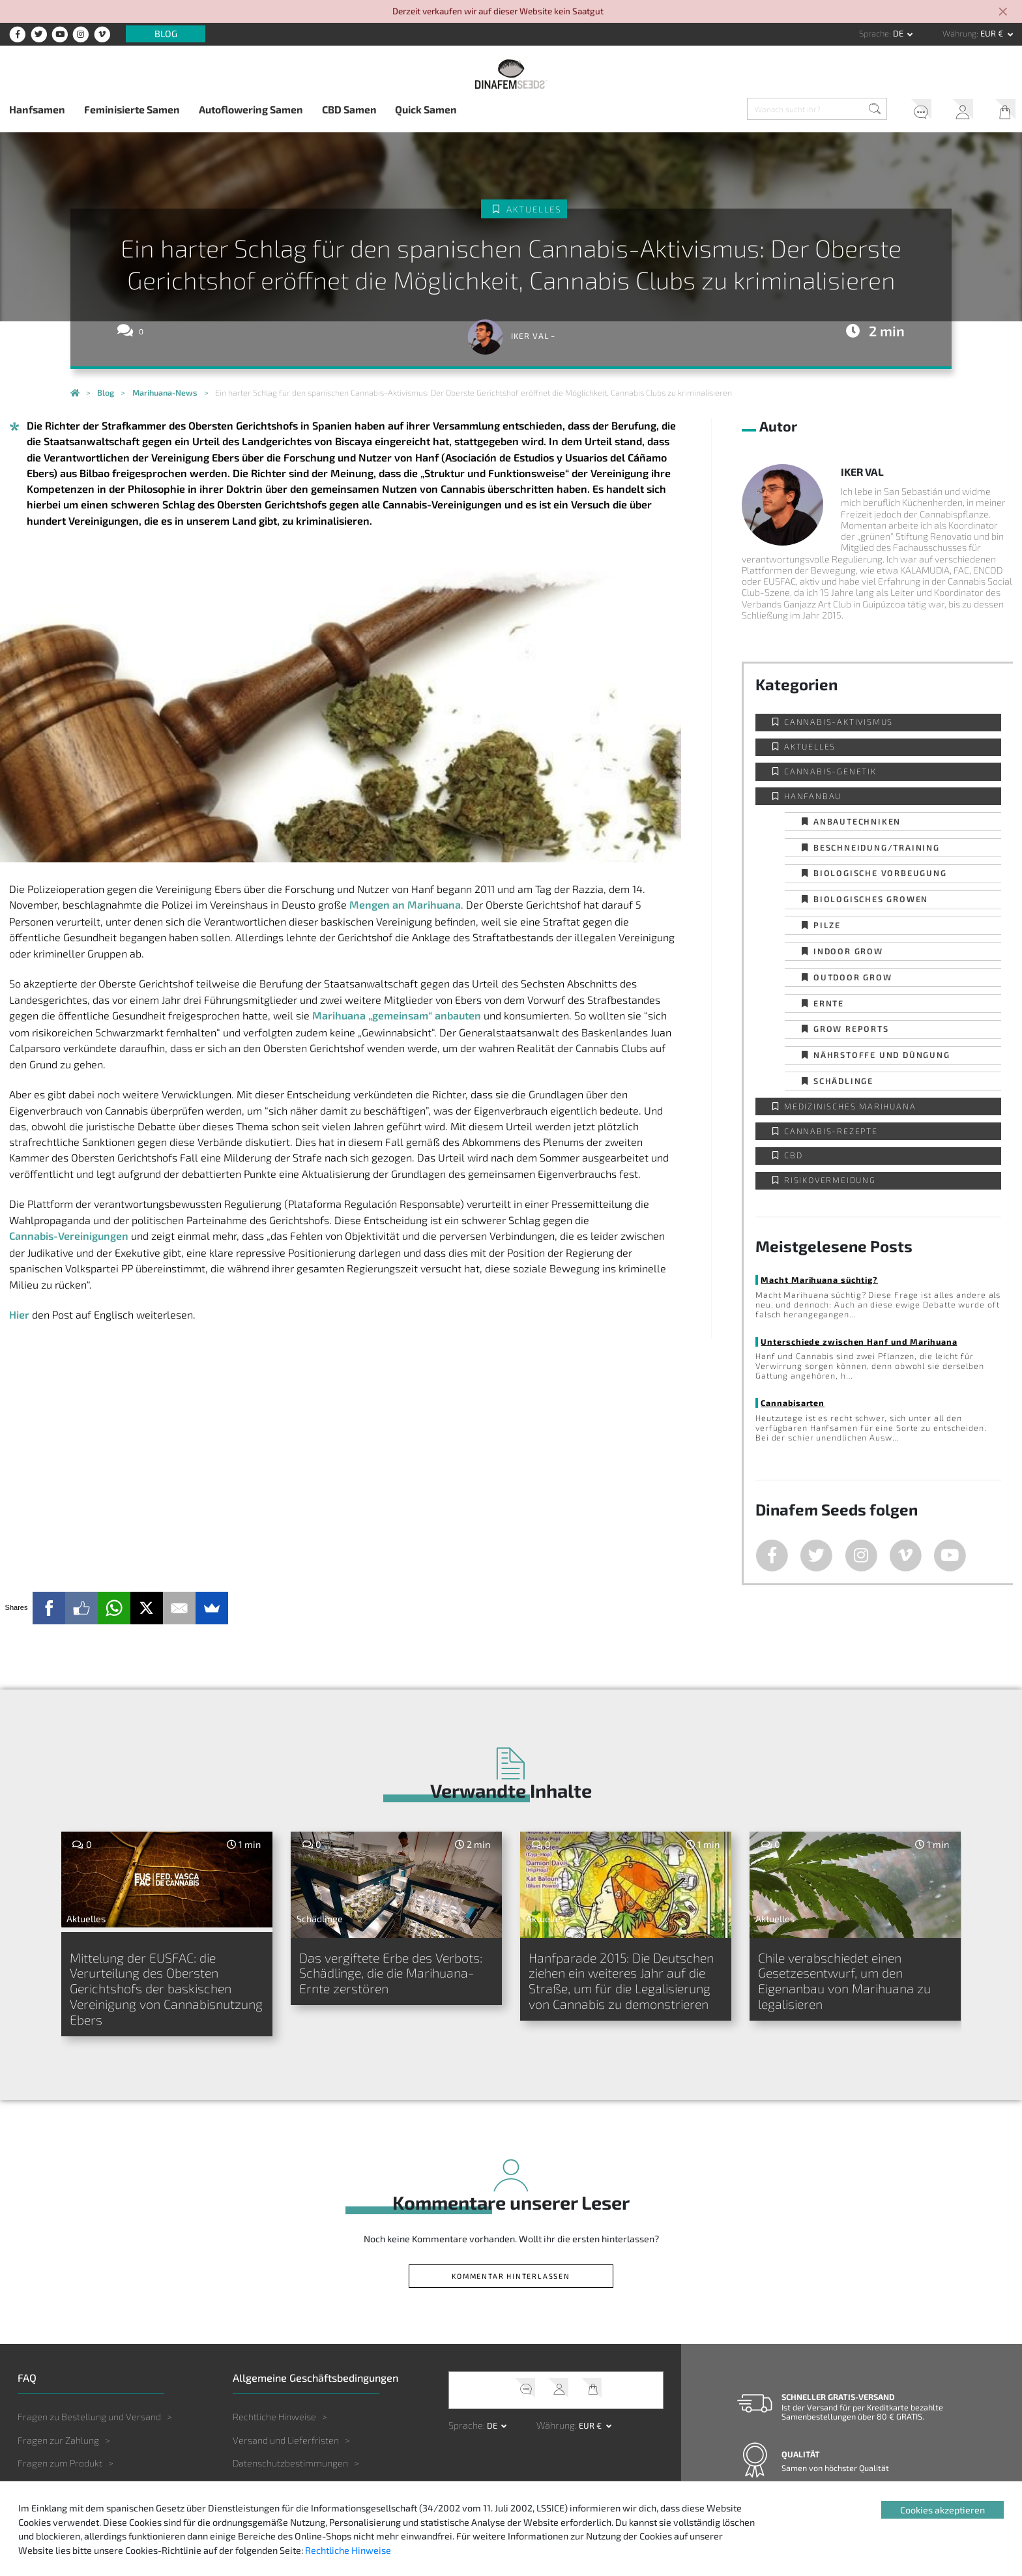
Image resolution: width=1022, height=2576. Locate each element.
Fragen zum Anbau (57, 2486)
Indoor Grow (848, 951)
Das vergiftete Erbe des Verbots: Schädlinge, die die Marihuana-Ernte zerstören (390, 1973)
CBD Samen (349, 109)
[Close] (1004, 12)
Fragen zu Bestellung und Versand (89, 2416)
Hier (19, 1314)
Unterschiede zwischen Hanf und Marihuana (859, 1341)
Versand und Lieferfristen (286, 2440)
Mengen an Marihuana (405, 904)
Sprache (874, 33)
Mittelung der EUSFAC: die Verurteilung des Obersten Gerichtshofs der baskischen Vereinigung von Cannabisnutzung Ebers (166, 1988)
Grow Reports (851, 1028)
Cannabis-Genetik (830, 771)
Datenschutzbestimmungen (290, 2462)
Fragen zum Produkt (60, 2462)
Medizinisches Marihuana (850, 1106)
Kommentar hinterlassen (511, 2276)
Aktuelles (533, 209)
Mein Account (959, 111)
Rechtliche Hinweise (274, 2416)
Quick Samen (426, 109)
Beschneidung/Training (876, 847)
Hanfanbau (812, 796)
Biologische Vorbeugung (880, 873)
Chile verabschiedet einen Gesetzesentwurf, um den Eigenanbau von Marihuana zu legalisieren (844, 1981)
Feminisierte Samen (132, 109)
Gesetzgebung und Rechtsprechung (307, 2509)
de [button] (899, 33)
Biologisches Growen (870, 899)
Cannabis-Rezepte (831, 1131)
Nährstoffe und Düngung (881, 1054)
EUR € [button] (992, 33)
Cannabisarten (793, 1403)
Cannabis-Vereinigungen (68, 1235)
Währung (959, 33)
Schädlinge (843, 1081)
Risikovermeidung (830, 1180)
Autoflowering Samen (251, 109)
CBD (793, 1155)
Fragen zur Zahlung (58, 2440)
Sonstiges (38, 2509)
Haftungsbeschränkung (281, 2486)
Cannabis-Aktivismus (838, 721)
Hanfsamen (37, 109)
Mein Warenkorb (1001, 111)
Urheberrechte (264, 2532)
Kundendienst (916, 111)
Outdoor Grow (852, 977)
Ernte (828, 1003)
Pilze (827, 925)
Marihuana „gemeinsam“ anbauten (396, 1015)
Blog (165, 34)
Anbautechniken (857, 821)
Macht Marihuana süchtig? (819, 1279)
